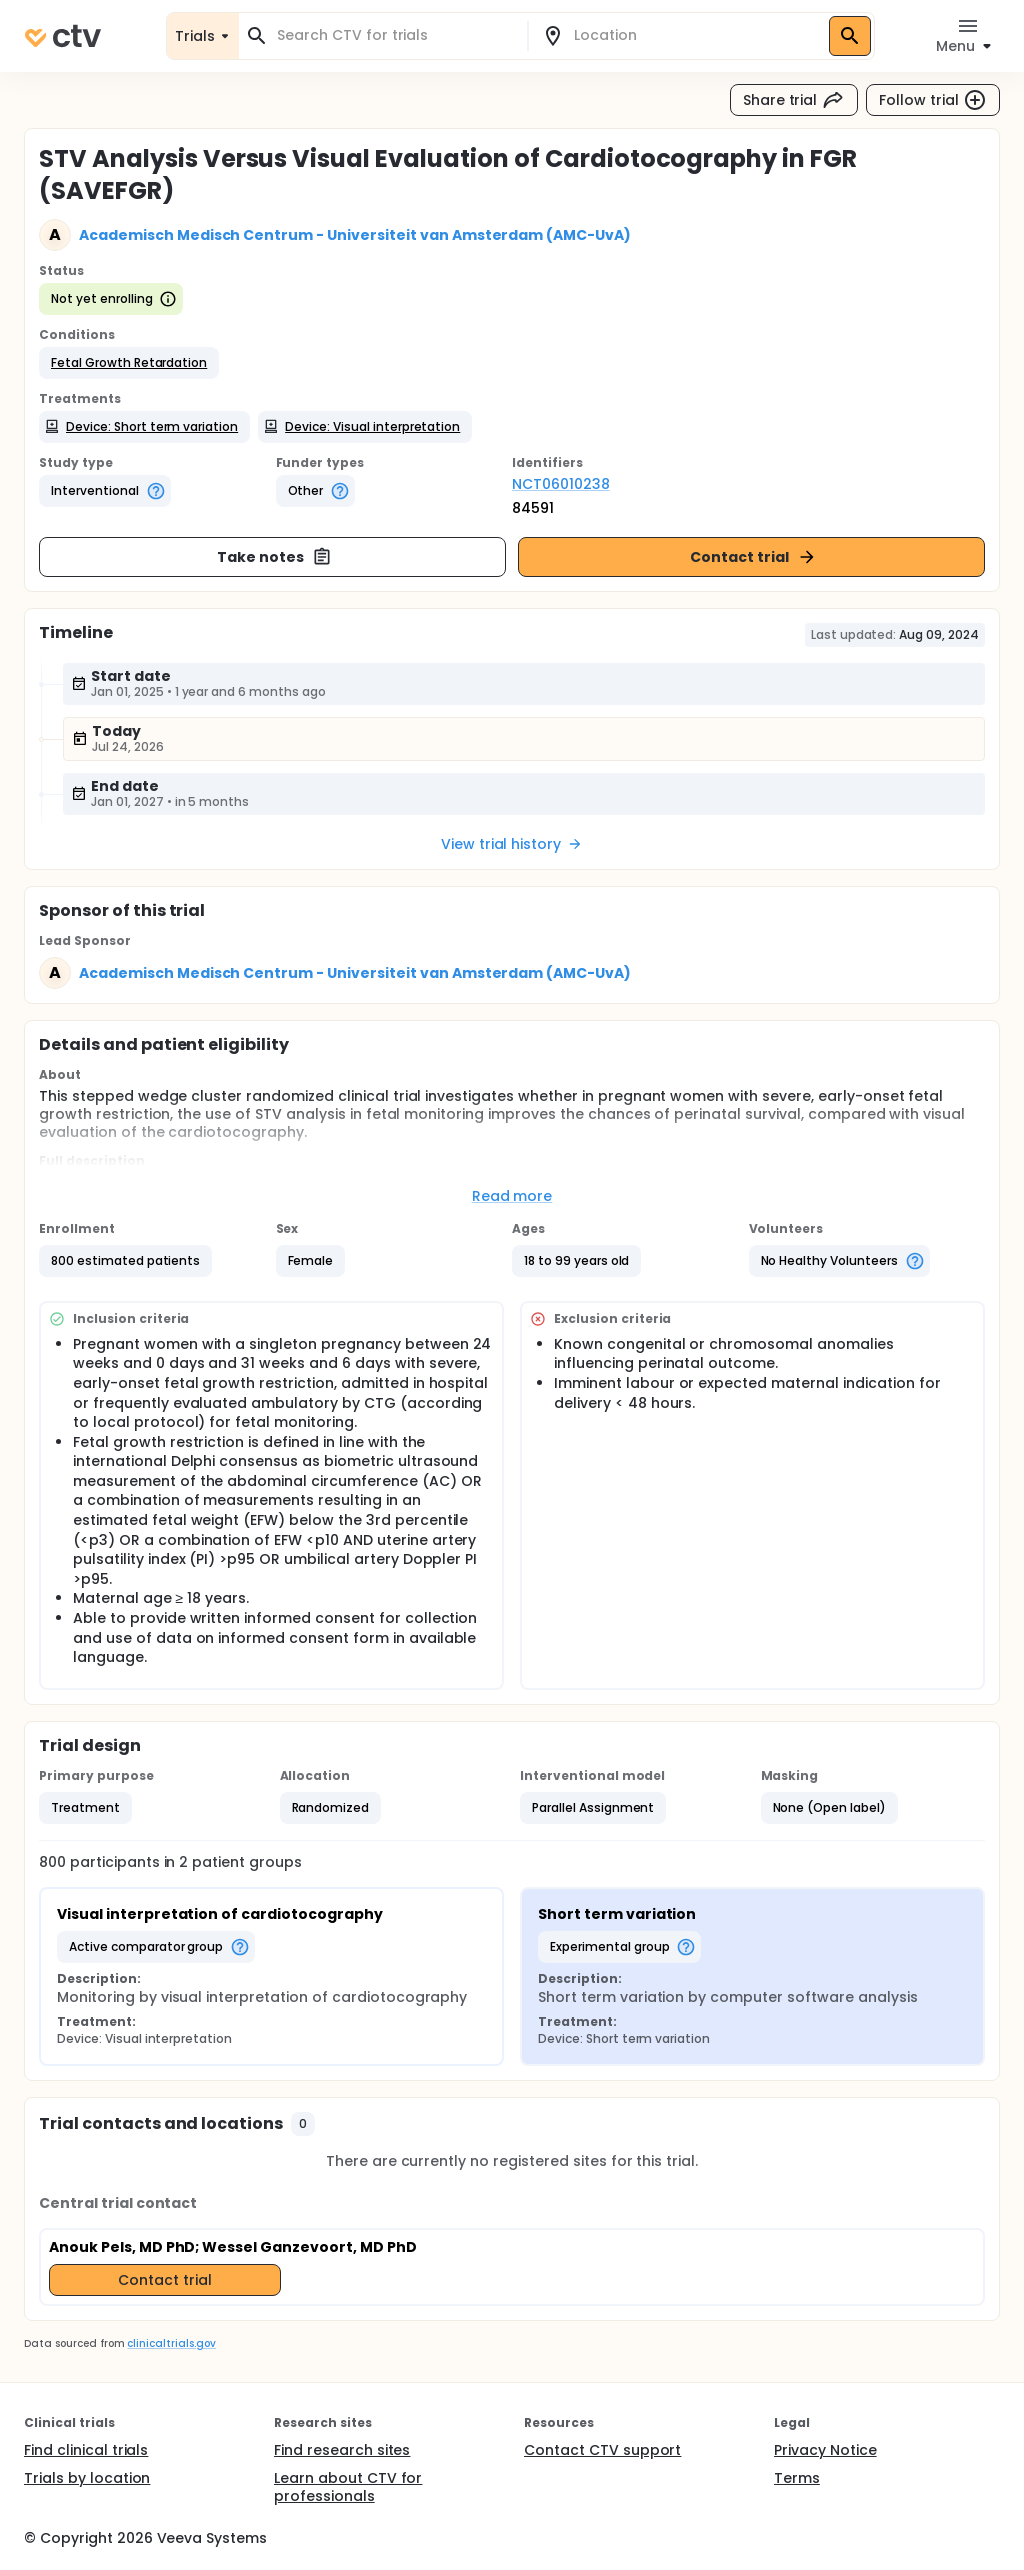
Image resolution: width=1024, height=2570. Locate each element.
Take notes (274, 557)
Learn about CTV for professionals (348, 2487)
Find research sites (342, 2450)
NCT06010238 (561, 484)
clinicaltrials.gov (171, 2343)
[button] (129, 363)
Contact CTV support (602, 2450)
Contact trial (753, 557)
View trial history (512, 844)
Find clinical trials (86, 2450)
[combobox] (395, 35)
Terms (797, 2478)
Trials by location (87, 2478)
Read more (512, 1196)
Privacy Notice (825, 2450)
